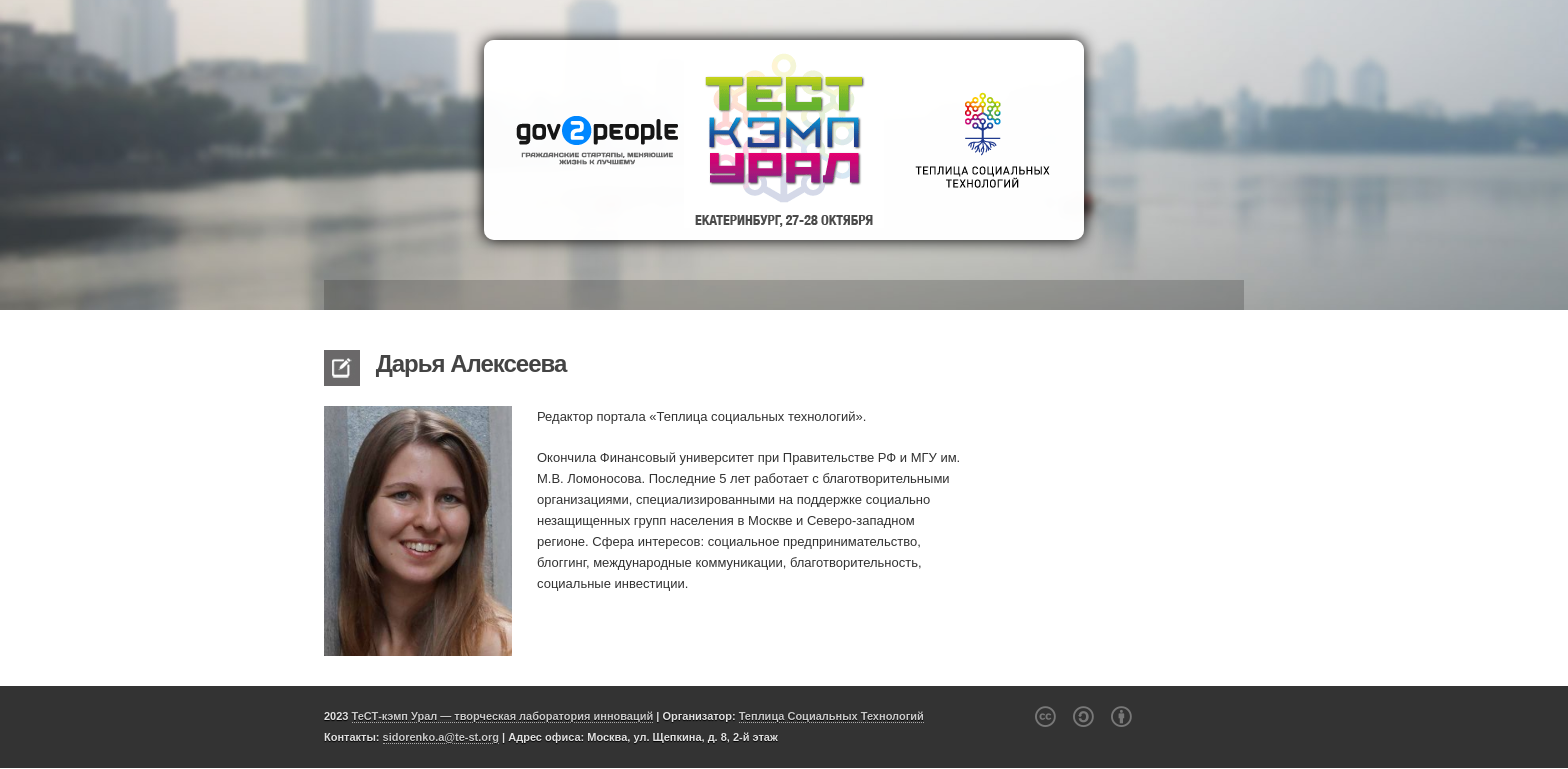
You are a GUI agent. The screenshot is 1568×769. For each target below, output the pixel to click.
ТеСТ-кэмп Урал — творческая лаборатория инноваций (503, 716)
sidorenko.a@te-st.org (441, 737)
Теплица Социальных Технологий (831, 716)
